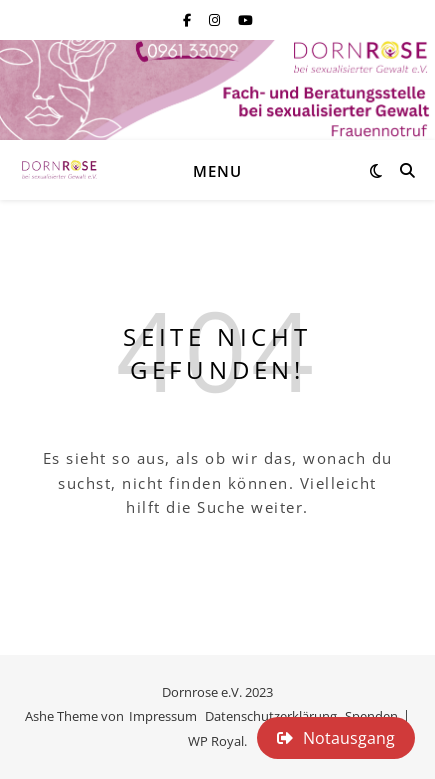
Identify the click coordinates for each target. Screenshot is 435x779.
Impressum (163, 716)
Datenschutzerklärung (271, 716)
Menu (217, 171)
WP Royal (216, 741)
